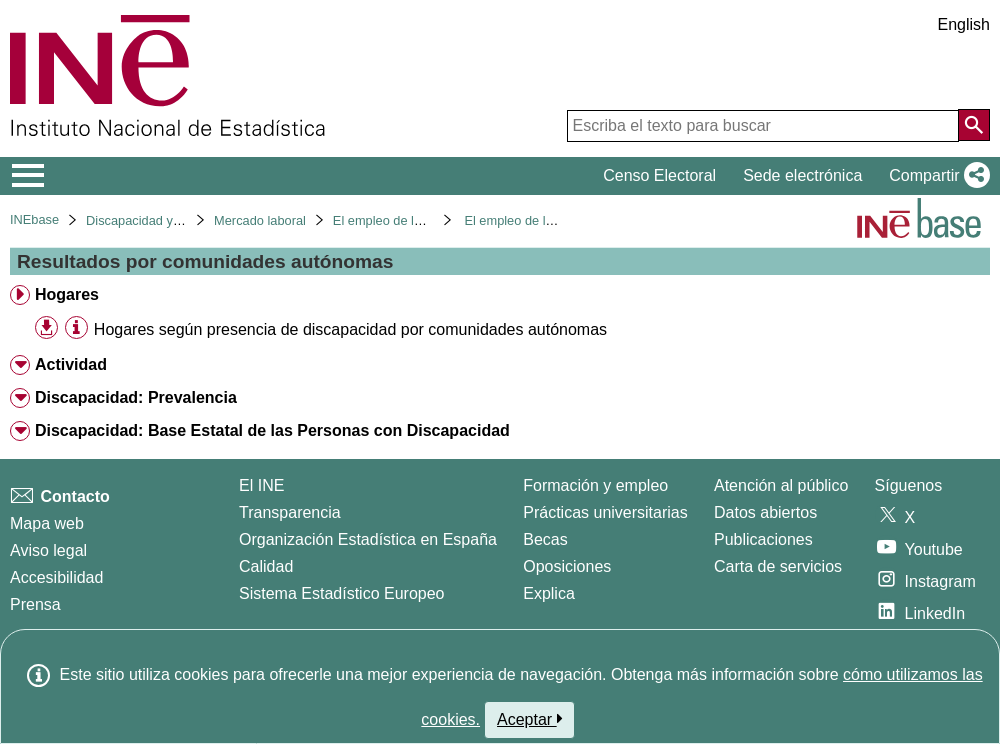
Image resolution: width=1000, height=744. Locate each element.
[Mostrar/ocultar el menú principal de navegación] (28, 176)
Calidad (266, 566)
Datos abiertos (765, 512)
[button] (935, 176)
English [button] (964, 24)
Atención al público (781, 485)
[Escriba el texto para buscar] (763, 126)
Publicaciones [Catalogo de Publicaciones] (763, 539)
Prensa (35, 604)
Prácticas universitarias (605, 512)
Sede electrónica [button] (802, 175)
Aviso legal (48, 550)
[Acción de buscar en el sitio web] (974, 125)
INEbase (34, 219)
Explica (549, 593)
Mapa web (47, 523)
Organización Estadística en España (368, 539)
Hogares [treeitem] (67, 294)
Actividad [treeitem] (71, 364)
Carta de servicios (778, 566)
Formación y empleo (595, 485)
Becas (545, 539)
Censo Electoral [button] (659, 175)
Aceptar (529, 719)
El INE (261, 485)
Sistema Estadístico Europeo (341, 593)
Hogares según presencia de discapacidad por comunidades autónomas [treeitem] (350, 329)
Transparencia (290, 512)
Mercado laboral (260, 220)
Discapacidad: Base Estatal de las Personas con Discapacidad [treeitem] (272, 430)
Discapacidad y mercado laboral (177, 220)
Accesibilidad (56, 577)
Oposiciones (567, 566)
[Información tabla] (76, 328)
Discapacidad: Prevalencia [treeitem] (136, 397)
